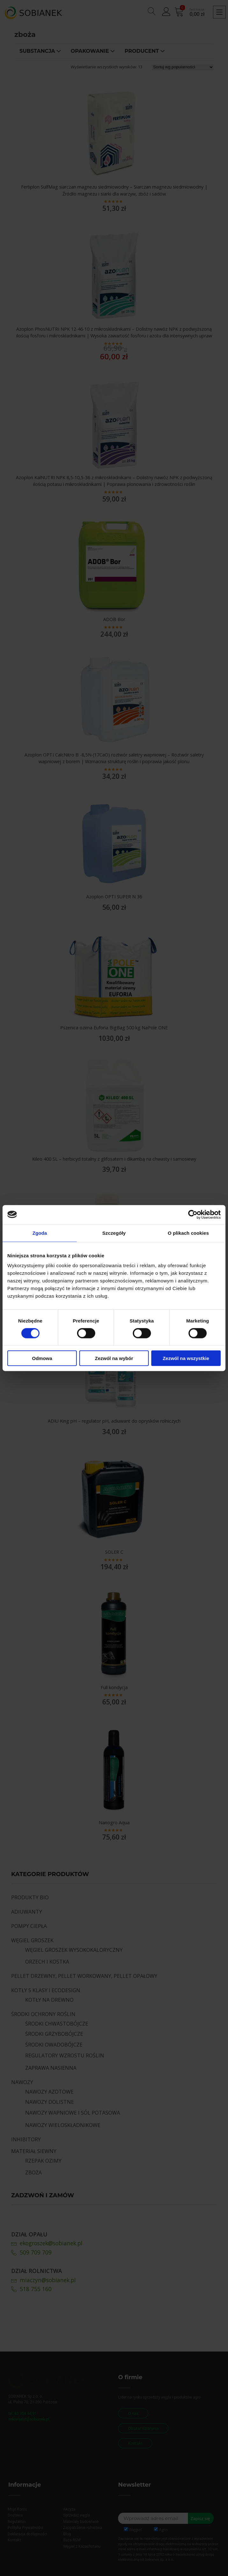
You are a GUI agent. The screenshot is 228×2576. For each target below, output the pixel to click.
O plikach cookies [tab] (188, 1232)
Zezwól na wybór (114, 1358)
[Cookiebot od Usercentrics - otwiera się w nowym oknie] (193, 1214)
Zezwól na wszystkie (186, 1358)
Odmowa (42, 1358)
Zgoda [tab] (39, 1232)
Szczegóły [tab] (113, 1232)
